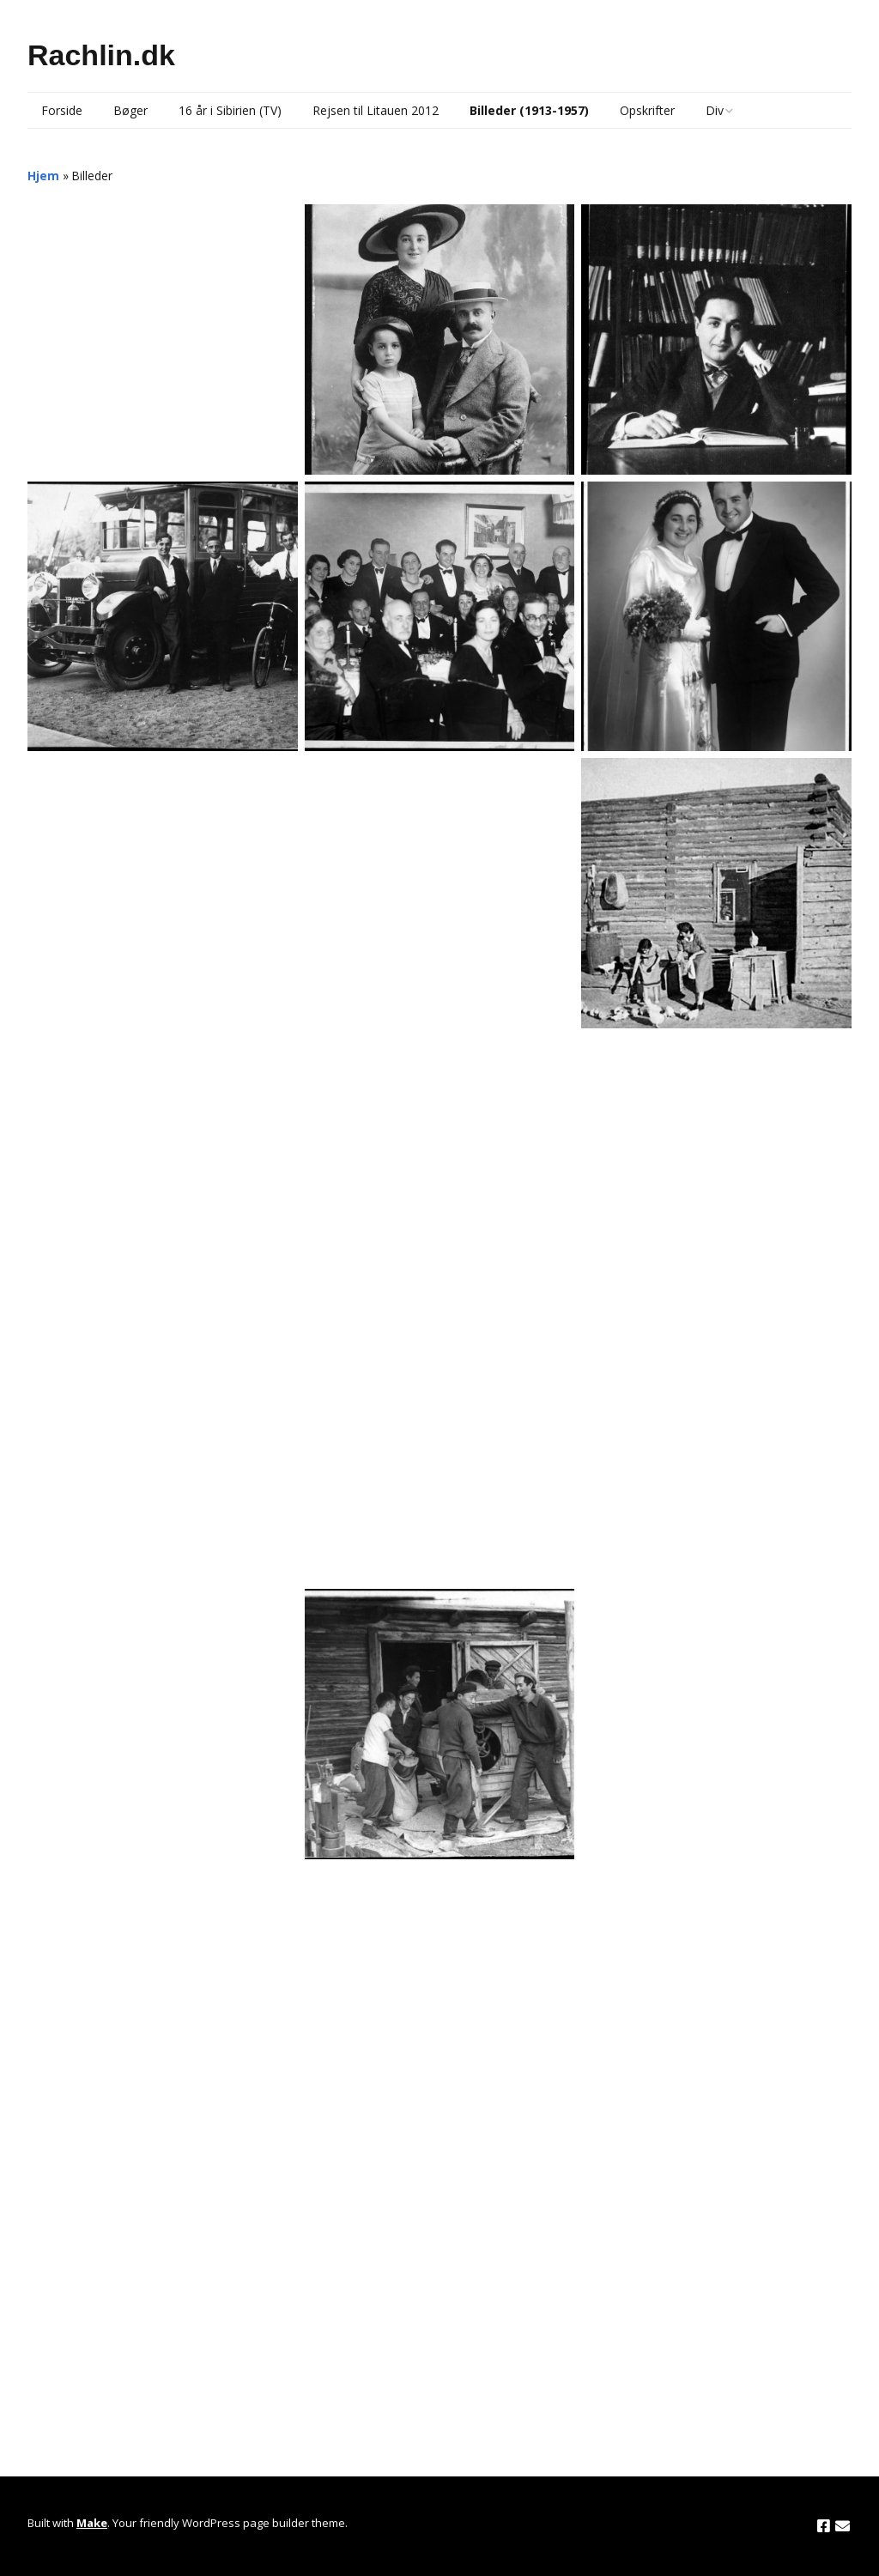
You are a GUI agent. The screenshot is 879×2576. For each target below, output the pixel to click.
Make (91, 2523)
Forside (61, 110)
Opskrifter (647, 110)
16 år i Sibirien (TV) (230, 110)
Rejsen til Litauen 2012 (375, 110)
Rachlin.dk (101, 55)
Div (715, 110)
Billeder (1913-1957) (529, 110)
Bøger (130, 110)
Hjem (43, 175)
